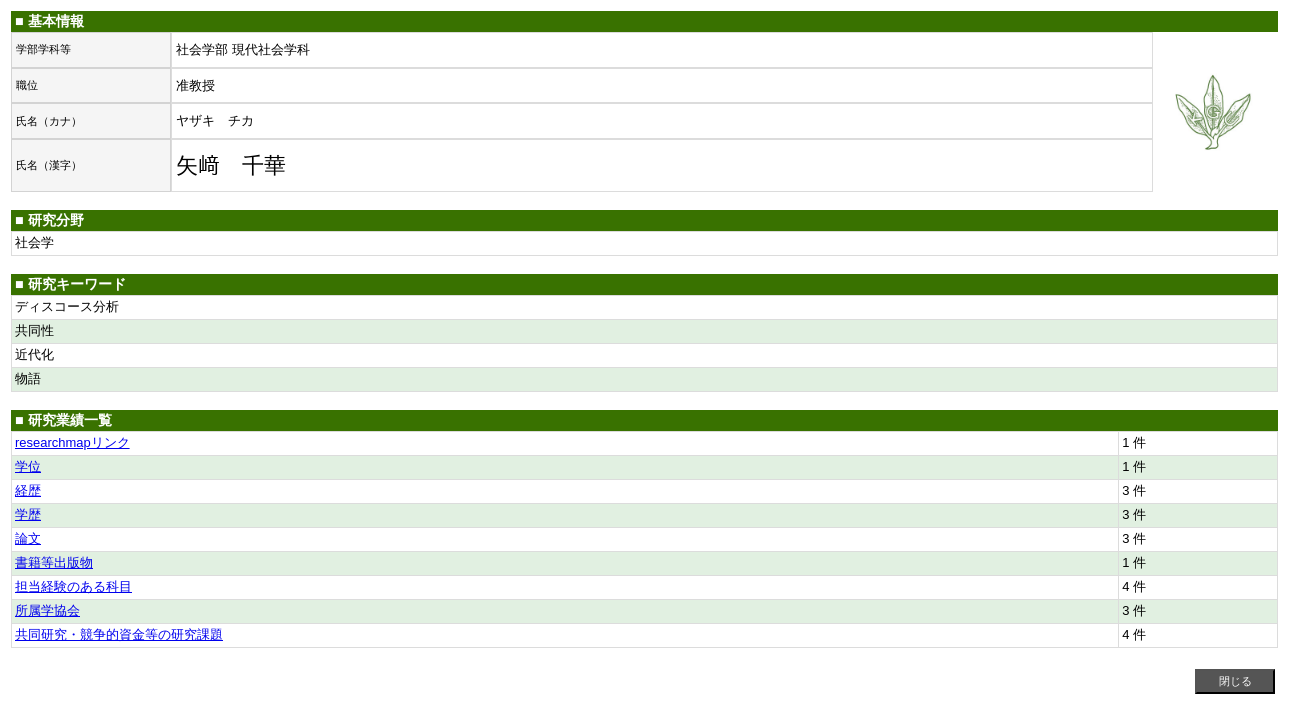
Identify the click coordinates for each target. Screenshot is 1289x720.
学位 (28, 466)
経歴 (28, 490)
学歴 (28, 514)
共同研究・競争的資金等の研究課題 (119, 634)
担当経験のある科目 (73, 586)
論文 (28, 538)
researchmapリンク (72, 442)
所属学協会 (47, 610)
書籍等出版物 (54, 562)
